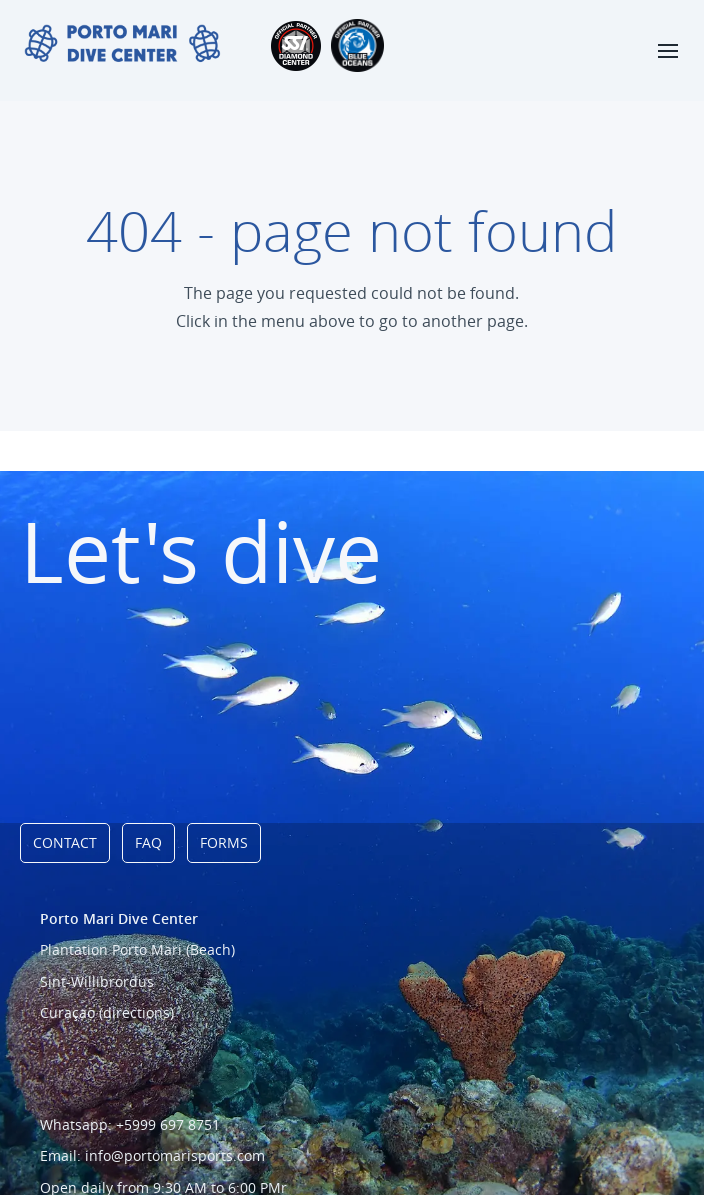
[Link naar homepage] (122, 44)
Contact (65, 842)
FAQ (148, 842)
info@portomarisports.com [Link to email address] (175, 1155)
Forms (224, 842)
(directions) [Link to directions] (136, 1012)
